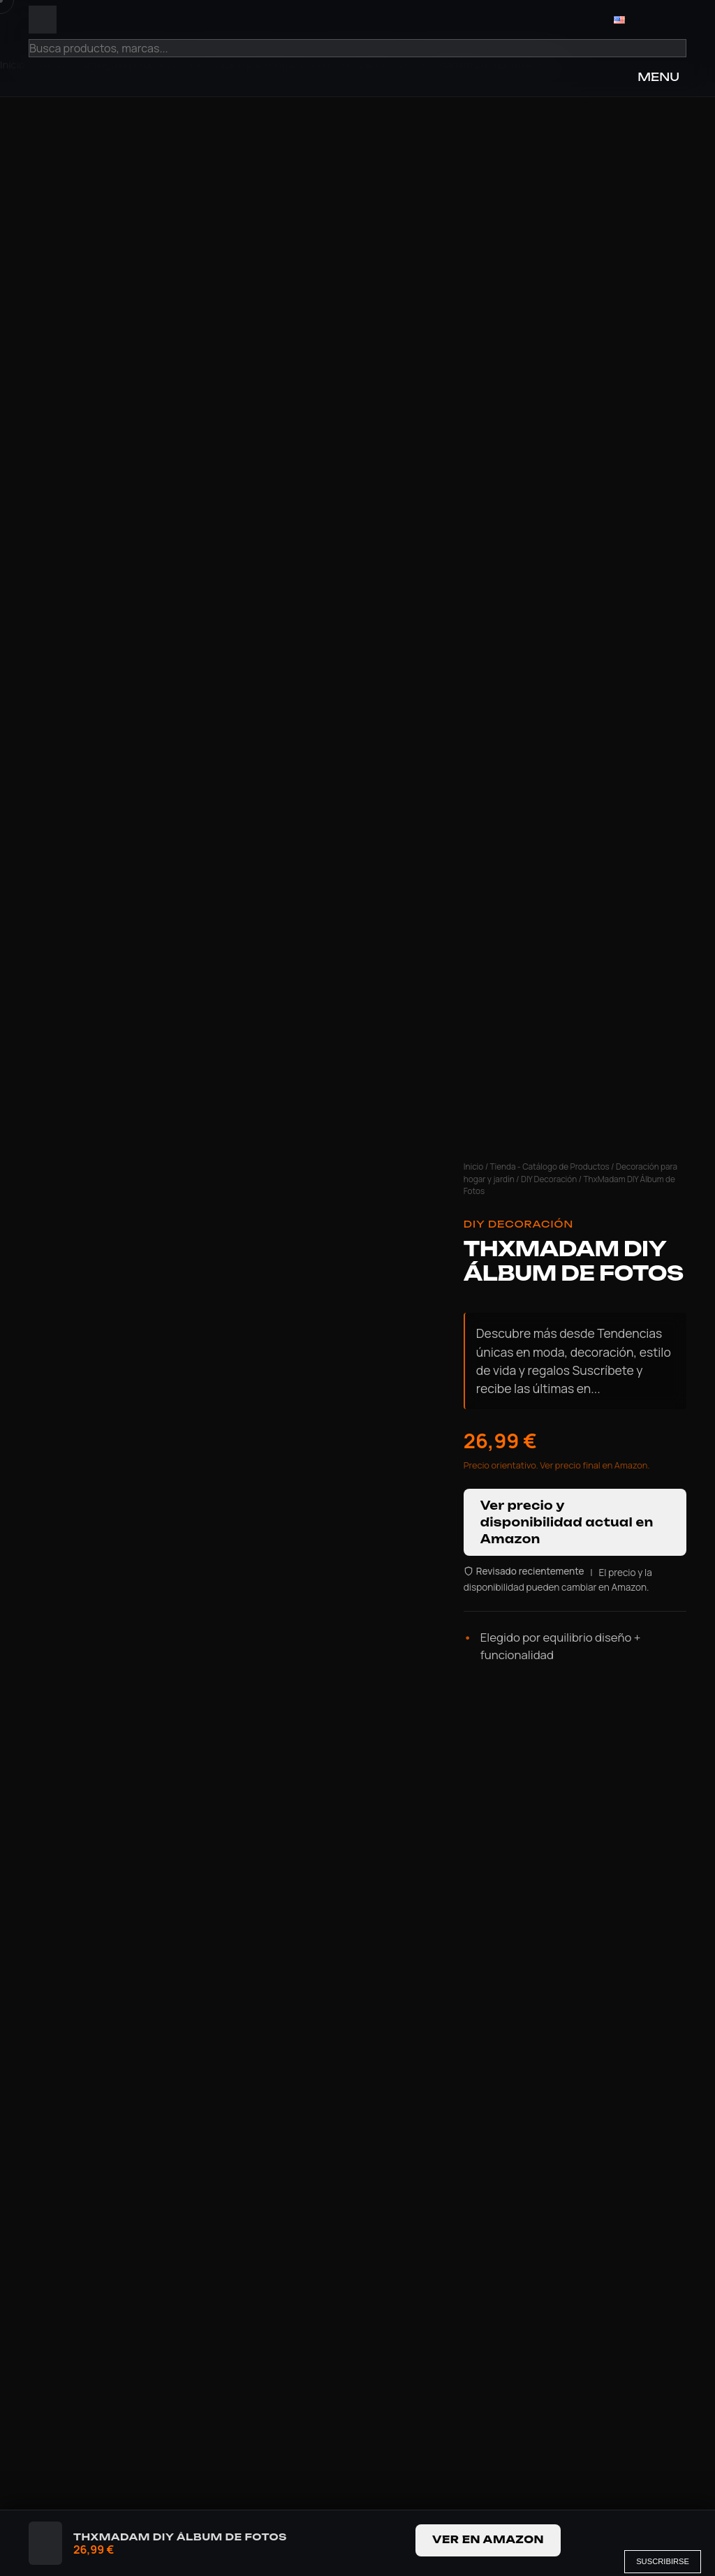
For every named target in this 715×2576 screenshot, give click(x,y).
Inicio (474, 1166)
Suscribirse (662, 2561)
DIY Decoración (549, 1179)
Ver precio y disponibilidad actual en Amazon (567, 1522)
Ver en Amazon (488, 2539)
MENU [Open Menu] (658, 77)
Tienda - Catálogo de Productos (550, 1166)
